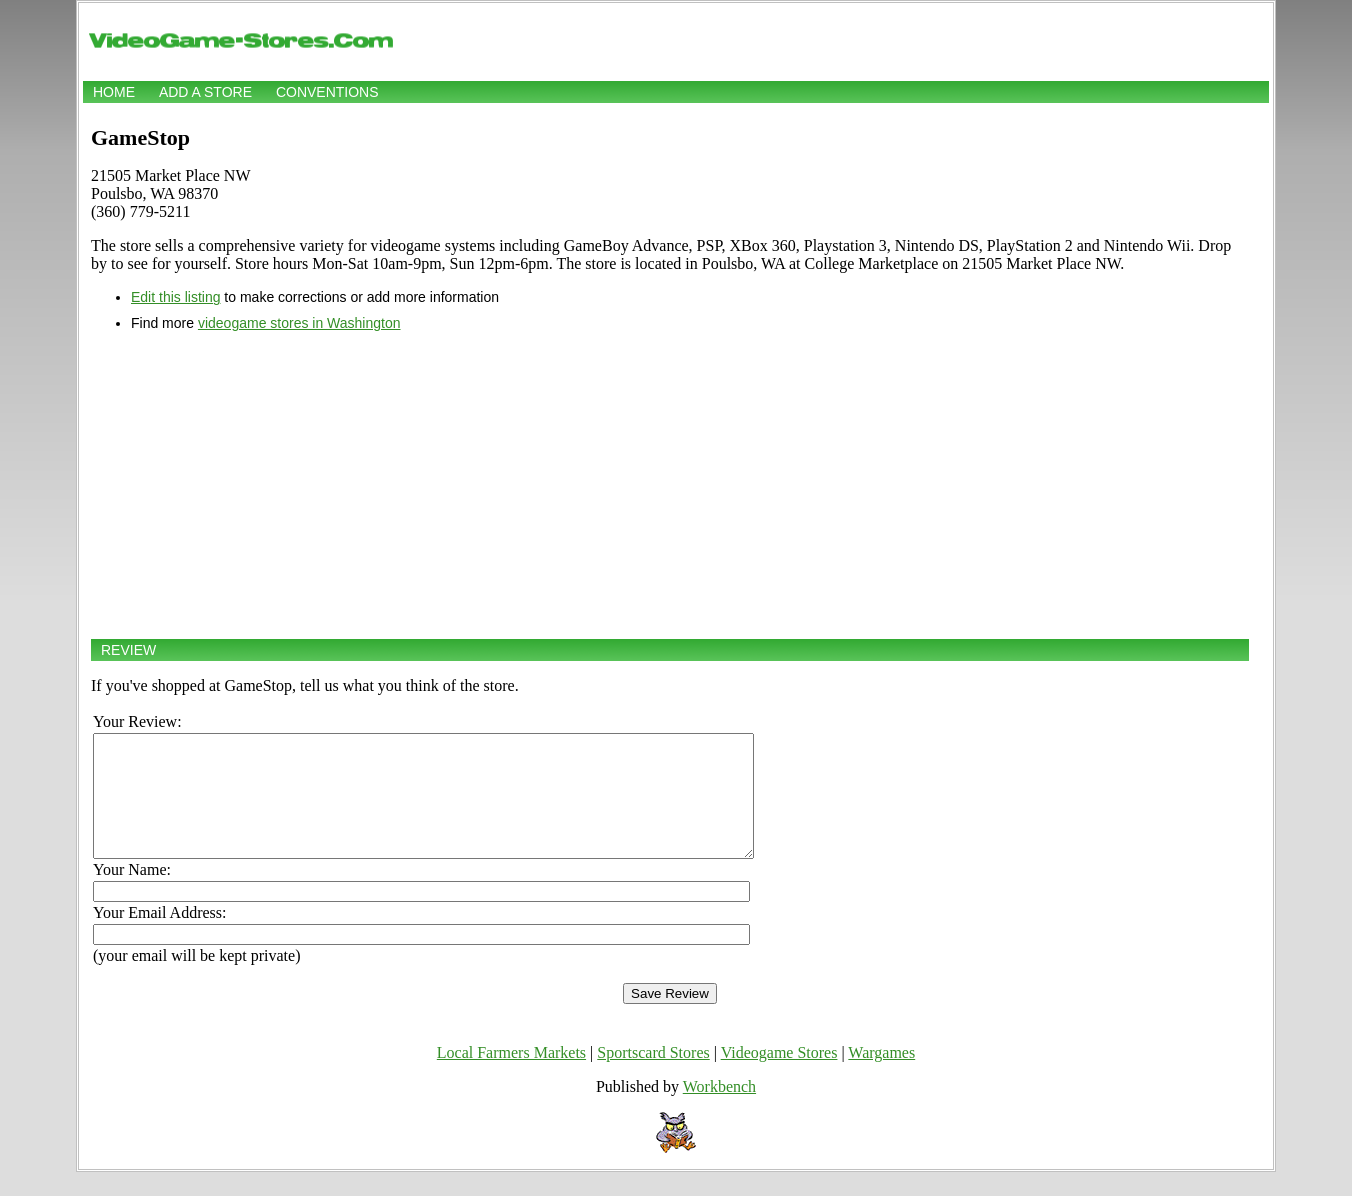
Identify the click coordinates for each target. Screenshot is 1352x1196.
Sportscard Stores (653, 1076)
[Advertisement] (670, 485)
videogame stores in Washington (299, 323)
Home (114, 92)
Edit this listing (175, 297)
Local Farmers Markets (511, 1076)
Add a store (205, 92)
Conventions (327, 92)
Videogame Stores (779, 1076)
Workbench (719, 1110)
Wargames (881, 1076)
